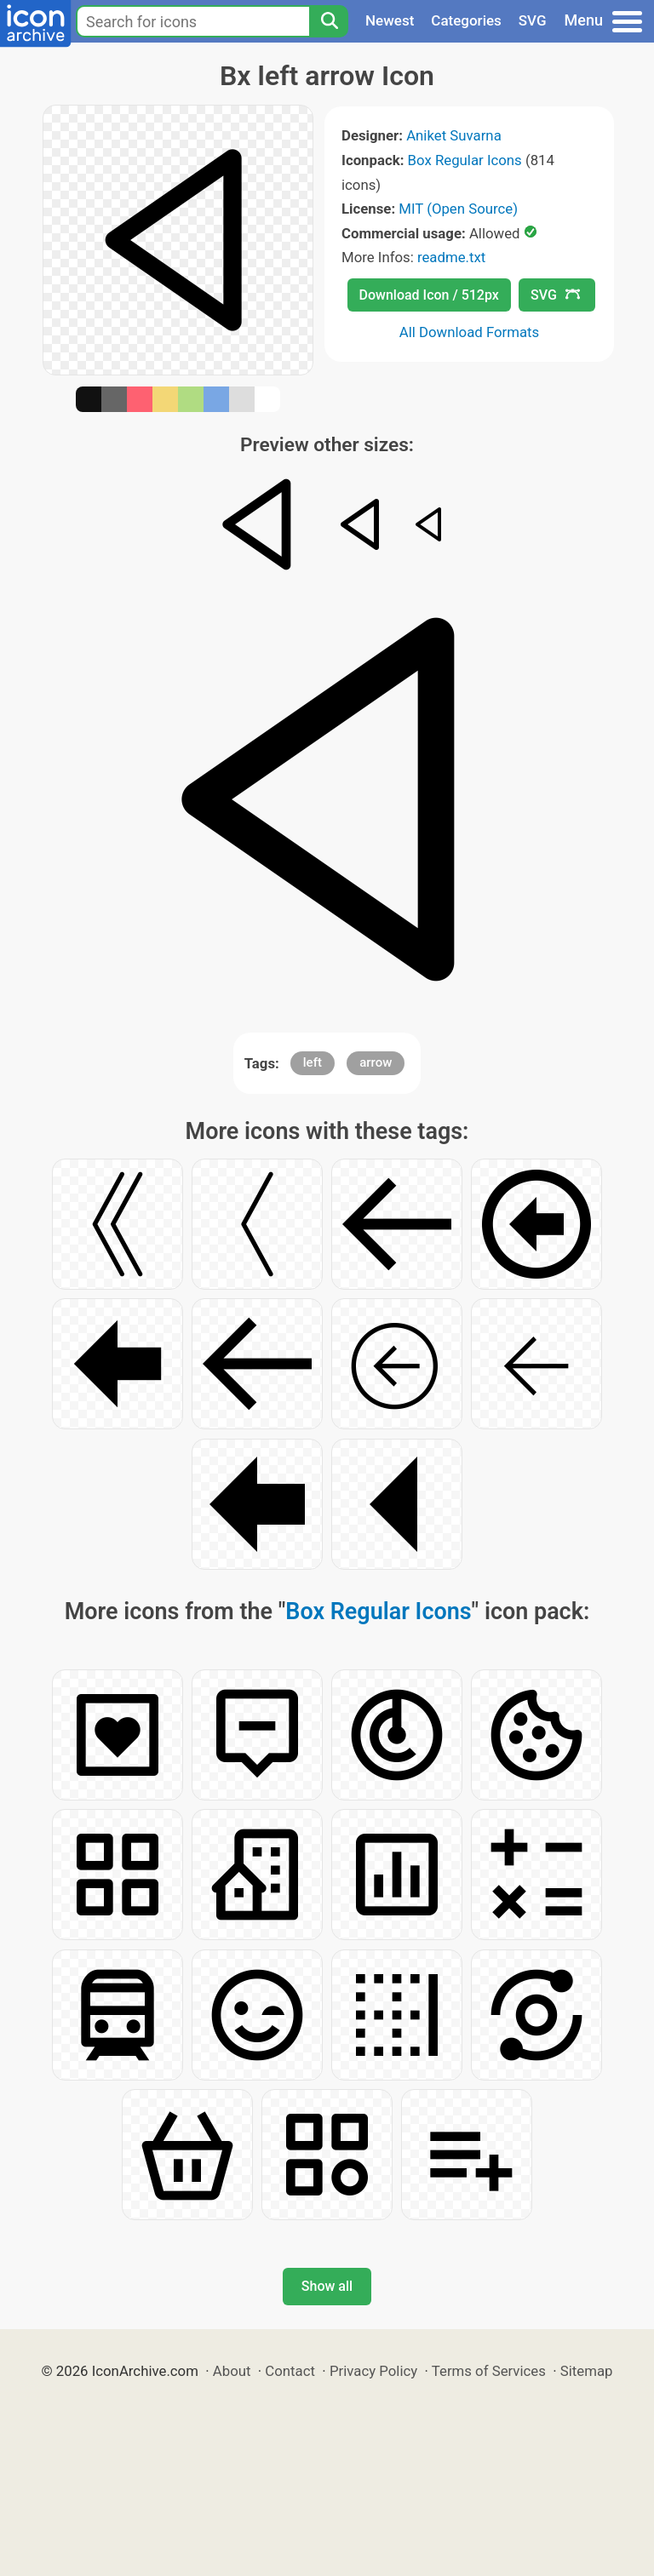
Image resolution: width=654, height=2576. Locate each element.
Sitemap (586, 2370)
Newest (389, 20)
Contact (290, 2370)
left (312, 1062)
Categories (466, 20)
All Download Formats (469, 332)
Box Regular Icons (465, 160)
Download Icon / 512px (429, 295)
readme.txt (451, 257)
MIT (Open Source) (458, 208)
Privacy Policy (373, 2370)
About (232, 2370)
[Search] (328, 21)
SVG (533, 20)
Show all (327, 2286)
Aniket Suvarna (454, 135)
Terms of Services (489, 2370)
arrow (375, 1062)
